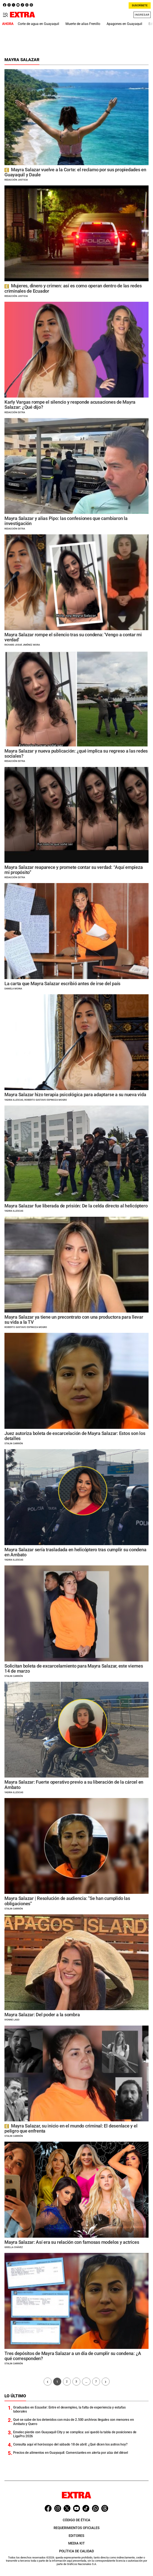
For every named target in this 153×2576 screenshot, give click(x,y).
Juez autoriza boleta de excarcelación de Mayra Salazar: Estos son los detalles (74, 1436)
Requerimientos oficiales (77, 2528)
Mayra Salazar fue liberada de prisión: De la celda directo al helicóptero (75, 1205)
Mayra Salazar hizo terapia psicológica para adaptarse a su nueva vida (75, 1094)
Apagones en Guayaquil (124, 24)
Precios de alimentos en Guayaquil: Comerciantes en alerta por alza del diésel (70, 2453)
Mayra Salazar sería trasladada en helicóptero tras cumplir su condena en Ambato (75, 1552)
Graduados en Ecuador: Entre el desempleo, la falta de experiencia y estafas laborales (69, 2409)
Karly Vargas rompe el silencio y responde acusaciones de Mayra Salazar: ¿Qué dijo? (69, 404)
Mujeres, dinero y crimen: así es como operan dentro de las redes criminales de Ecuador (73, 288)
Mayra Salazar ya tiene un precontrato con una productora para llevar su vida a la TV (73, 1319)
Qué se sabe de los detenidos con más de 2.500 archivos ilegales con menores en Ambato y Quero (73, 2422)
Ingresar (142, 14)
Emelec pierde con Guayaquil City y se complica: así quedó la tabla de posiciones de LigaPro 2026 (74, 2434)
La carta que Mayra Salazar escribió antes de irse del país (62, 983)
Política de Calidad (76, 2551)
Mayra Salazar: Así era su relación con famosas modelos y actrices (71, 2242)
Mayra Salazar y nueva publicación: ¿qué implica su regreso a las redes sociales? (76, 753)
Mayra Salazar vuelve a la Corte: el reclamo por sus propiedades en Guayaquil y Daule (75, 172)
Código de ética (76, 2520)
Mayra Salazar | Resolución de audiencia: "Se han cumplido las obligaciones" (67, 1901)
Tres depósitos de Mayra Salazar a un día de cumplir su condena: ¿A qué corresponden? (72, 2356)
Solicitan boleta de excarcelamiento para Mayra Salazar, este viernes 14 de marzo (73, 1668)
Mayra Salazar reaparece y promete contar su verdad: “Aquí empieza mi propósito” (73, 870)
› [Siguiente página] (105, 2381)
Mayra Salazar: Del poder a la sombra (42, 2014)
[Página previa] (47, 2381)
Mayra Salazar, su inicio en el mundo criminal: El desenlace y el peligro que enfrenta (70, 2128)
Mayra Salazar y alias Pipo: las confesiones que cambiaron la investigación (66, 521)
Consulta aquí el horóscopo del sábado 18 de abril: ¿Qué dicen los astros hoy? (70, 2444)
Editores (76, 2536)
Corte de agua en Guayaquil (38, 24)
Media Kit (76, 2543)
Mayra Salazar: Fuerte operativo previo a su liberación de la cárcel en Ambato (73, 1784)
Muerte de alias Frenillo (82, 24)
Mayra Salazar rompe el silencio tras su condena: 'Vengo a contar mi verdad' (73, 637)
